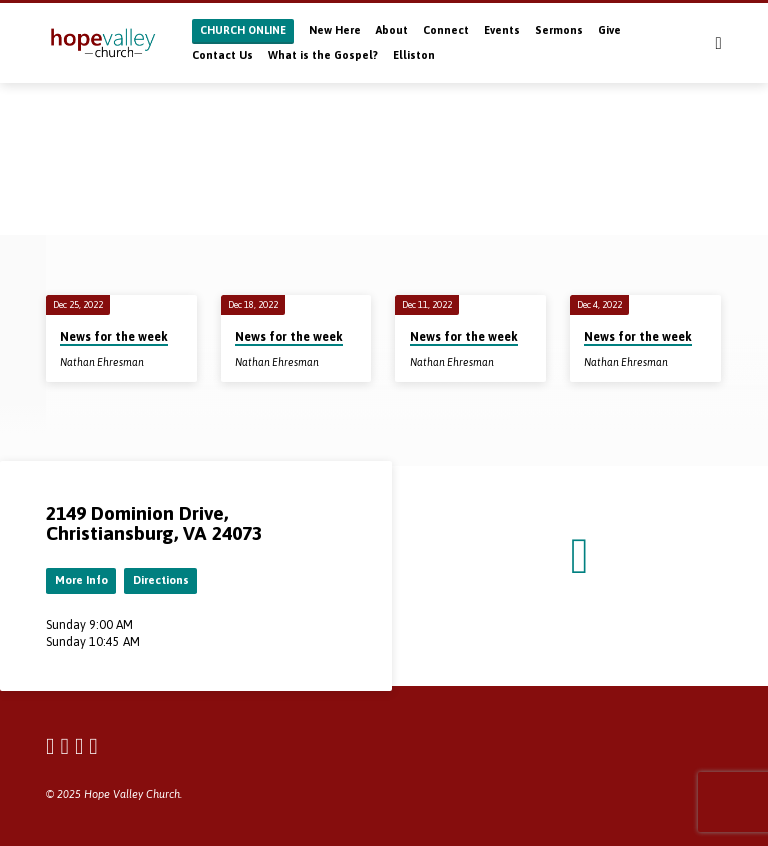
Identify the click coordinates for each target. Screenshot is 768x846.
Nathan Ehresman (102, 362)
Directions (161, 580)
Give (609, 30)
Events (502, 30)
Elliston (414, 55)
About (392, 30)
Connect (446, 30)
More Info (81, 580)
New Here (335, 30)
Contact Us (222, 55)
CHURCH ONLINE (243, 30)
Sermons (559, 30)
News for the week (114, 337)
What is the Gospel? (323, 55)
